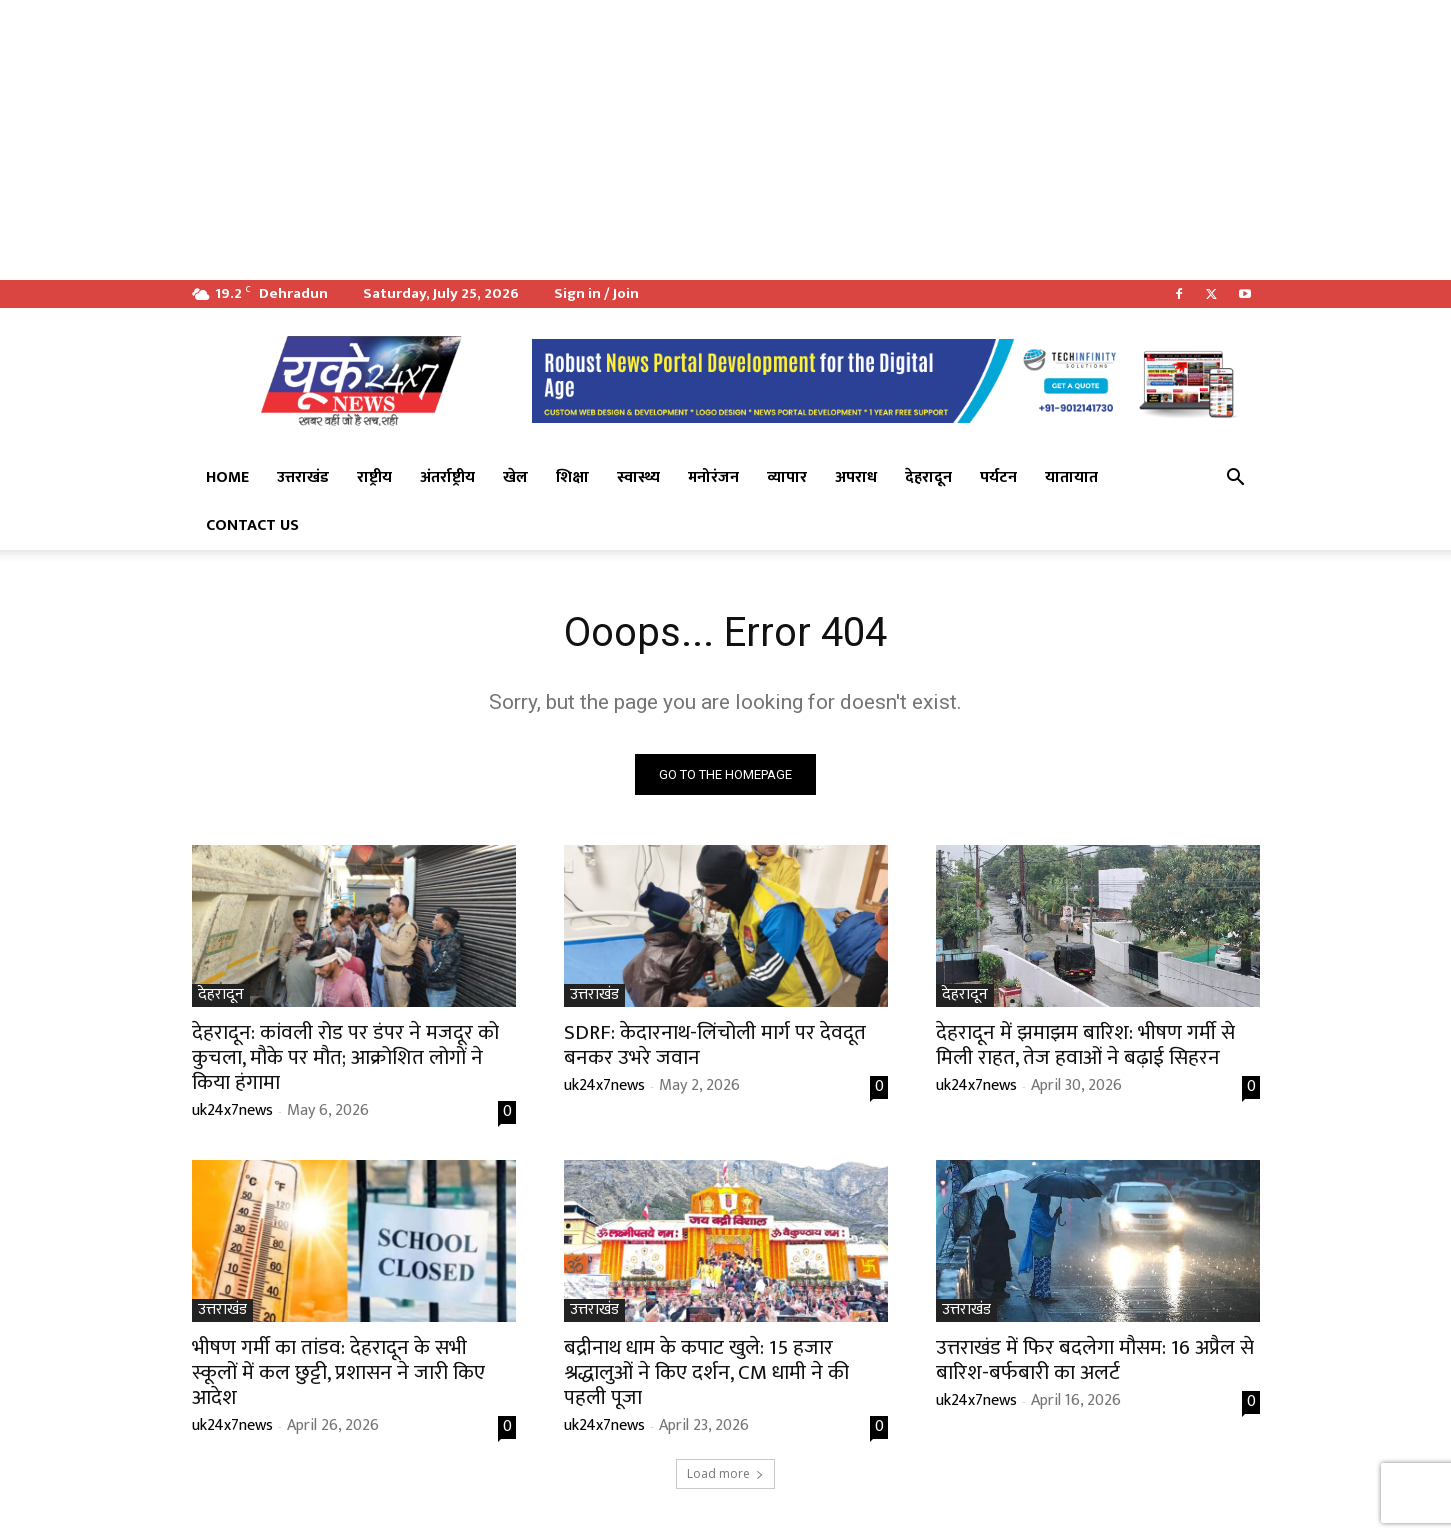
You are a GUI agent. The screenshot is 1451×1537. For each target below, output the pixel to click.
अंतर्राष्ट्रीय (447, 477)
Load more (725, 1473)
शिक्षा (572, 477)
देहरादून (928, 477)
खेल (515, 477)
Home (227, 477)
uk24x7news (232, 1110)
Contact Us (252, 525)
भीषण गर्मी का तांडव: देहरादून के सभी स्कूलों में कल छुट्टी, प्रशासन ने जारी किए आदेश (338, 1372)
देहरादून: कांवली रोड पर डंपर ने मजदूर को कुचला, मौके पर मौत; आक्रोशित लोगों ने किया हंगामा (345, 1057)
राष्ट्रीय (374, 477)
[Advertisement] (600, 140)
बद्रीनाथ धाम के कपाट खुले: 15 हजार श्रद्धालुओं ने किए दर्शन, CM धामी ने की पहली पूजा (706, 1372)
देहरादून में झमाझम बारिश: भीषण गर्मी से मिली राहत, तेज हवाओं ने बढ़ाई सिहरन (1085, 1045)
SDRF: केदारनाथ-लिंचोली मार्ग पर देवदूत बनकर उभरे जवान (715, 1045)
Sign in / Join (596, 293)
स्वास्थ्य (638, 477)
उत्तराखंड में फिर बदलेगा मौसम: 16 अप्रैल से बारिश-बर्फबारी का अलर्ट (1095, 1360)
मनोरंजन (713, 477)
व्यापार (787, 477)
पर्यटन (998, 477)
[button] (1236, 479)
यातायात (1071, 477)
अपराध (856, 477)
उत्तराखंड (303, 477)
